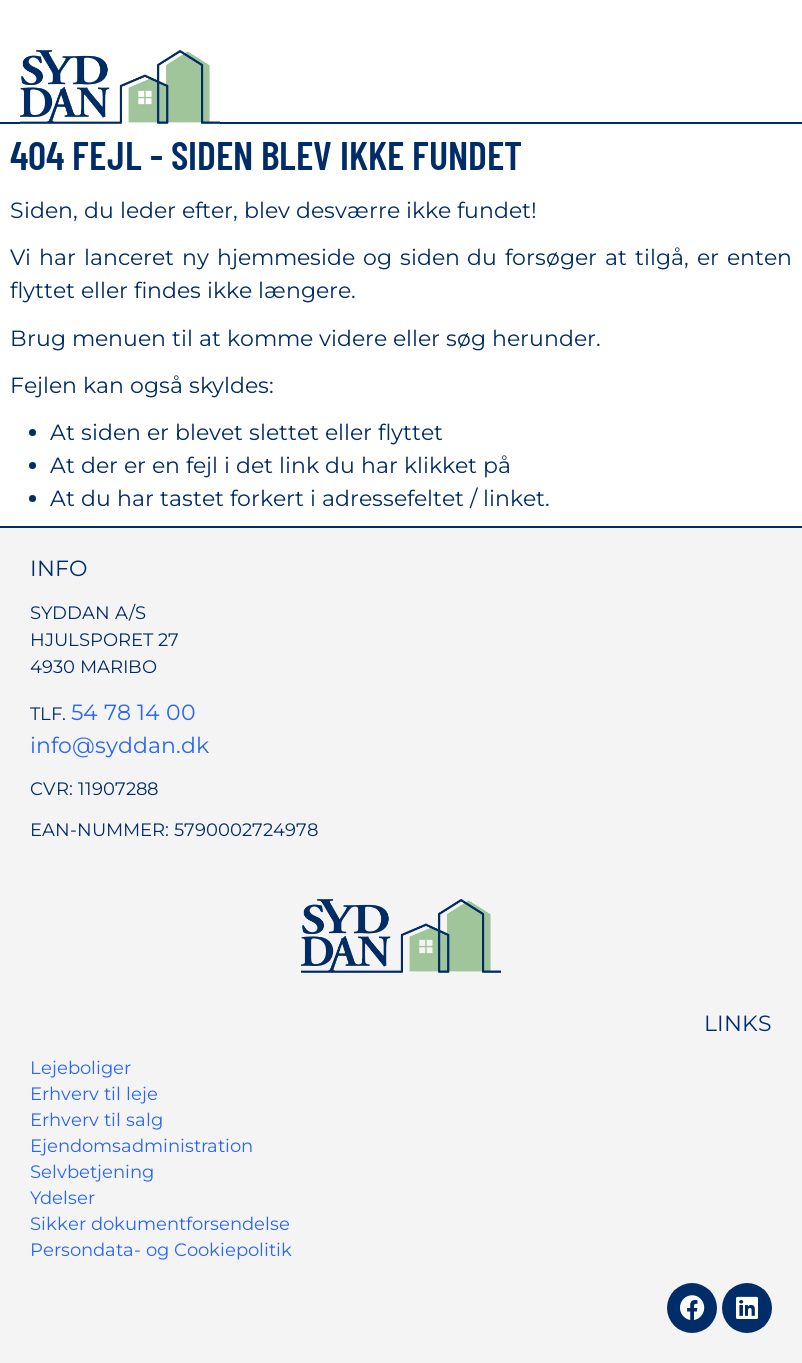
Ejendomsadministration (141, 1146)
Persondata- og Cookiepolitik (161, 1250)
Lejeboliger (80, 1068)
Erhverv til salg (96, 1120)
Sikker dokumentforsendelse (160, 1224)
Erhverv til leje (94, 1094)
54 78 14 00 (133, 712)
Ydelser (62, 1198)
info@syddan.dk (119, 745)
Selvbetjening (92, 1172)
